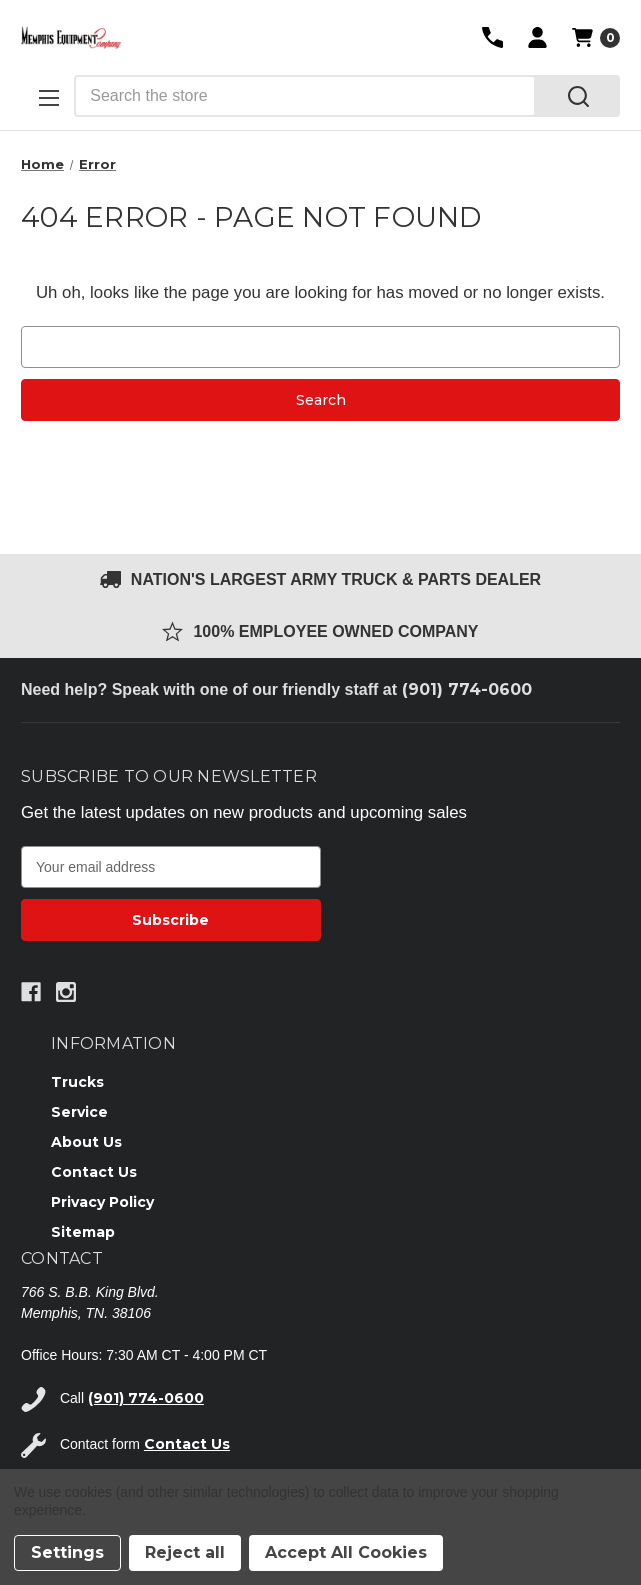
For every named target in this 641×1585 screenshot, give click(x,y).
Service (79, 1112)
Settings (67, 1552)
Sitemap (83, 1232)
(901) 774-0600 (467, 689)
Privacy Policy (102, 1202)
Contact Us (94, 1172)
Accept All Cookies (346, 1552)
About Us (86, 1142)
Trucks (77, 1082)
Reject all (185, 1552)
